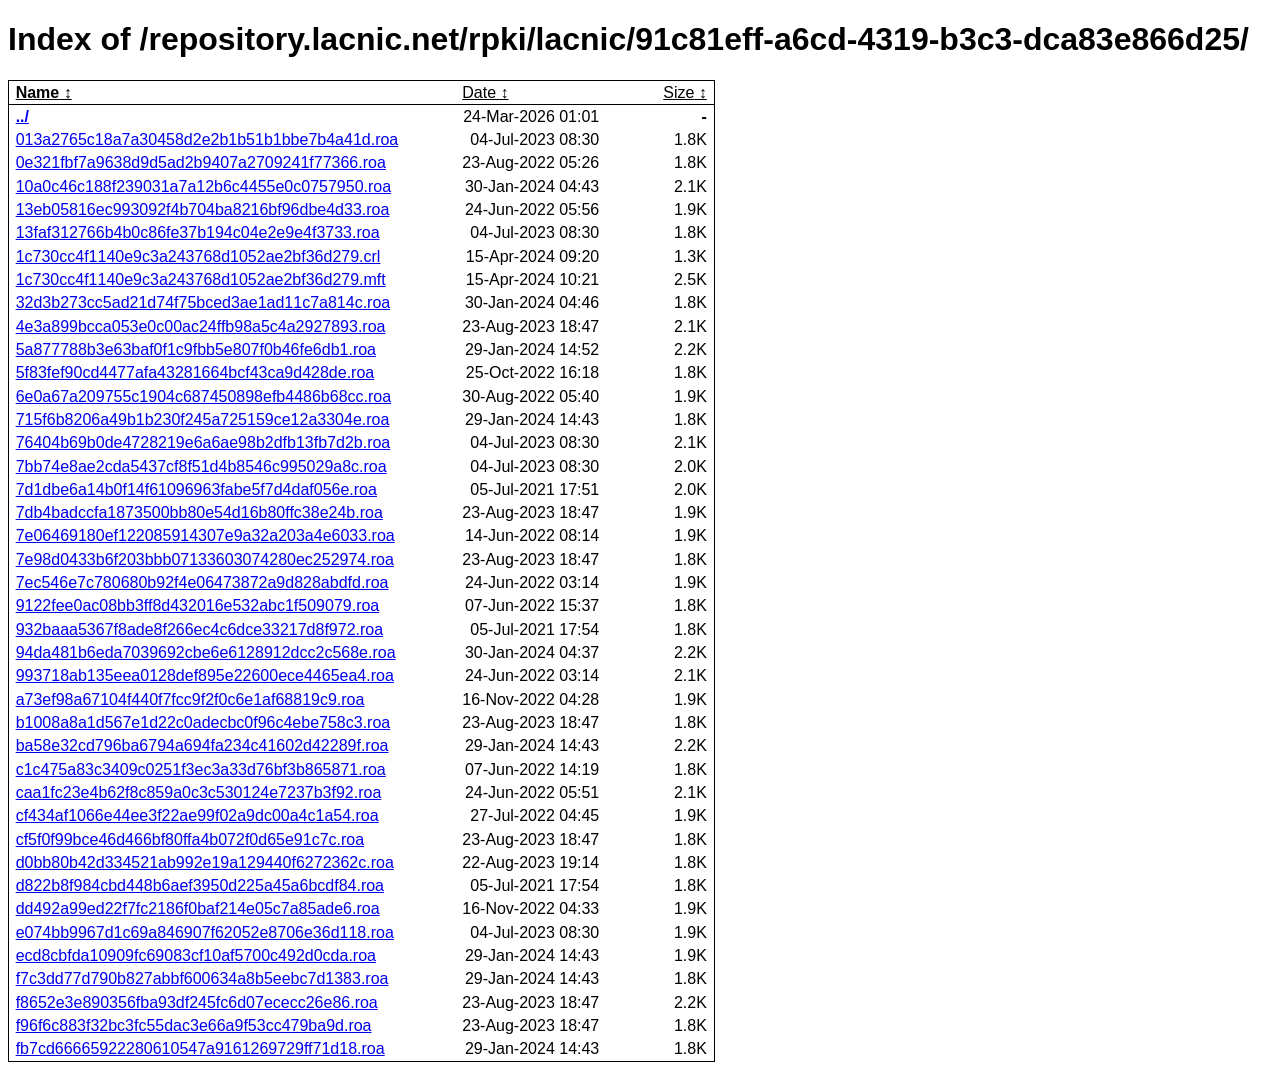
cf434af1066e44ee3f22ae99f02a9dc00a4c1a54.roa (197, 815)
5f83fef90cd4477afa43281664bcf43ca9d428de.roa (195, 372)
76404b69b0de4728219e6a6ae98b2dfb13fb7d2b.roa (203, 442)
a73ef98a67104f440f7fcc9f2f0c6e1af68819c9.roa (190, 699)
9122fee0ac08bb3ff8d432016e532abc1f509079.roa (198, 605)
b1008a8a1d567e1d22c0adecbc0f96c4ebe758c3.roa (203, 722)
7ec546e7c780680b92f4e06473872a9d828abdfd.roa (202, 582)
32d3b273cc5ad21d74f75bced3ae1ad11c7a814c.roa (203, 302)
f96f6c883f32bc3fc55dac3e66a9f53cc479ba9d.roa (194, 1025)
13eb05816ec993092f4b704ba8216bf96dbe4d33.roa (203, 209)
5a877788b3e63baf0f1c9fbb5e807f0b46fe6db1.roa (196, 349)
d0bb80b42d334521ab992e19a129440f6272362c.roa (205, 862)
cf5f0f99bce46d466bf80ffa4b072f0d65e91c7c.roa (190, 839)
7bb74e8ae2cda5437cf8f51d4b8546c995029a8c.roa (201, 466)
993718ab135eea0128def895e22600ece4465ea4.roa (205, 675)
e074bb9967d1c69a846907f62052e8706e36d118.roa (205, 932)
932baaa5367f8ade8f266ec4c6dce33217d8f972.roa (199, 629)
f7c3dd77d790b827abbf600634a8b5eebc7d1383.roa (202, 978)
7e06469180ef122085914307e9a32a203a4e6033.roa (205, 535)
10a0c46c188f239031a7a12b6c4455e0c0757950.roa (203, 186)
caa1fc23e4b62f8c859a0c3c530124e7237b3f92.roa (199, 792)
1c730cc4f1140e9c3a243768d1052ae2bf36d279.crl (198, 256)
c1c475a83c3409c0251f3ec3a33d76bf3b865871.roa (201, 769)
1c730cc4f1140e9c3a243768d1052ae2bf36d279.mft (201, 279)
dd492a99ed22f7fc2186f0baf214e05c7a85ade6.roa (198, 908)
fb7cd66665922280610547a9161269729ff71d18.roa (200, 1048)
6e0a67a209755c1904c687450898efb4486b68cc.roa (203, 396)
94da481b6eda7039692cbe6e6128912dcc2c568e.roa (206, 652)
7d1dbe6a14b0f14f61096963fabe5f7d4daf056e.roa (196, 489)
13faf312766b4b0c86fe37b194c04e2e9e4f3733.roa (198, 232)
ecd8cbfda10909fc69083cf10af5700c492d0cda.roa (196, 955)
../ (22, 116)
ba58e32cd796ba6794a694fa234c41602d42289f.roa (202, 745)
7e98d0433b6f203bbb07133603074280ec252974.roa (205, 559)
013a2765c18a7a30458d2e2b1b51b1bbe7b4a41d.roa (207, 139)
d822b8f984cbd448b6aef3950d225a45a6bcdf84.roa (200, 885)
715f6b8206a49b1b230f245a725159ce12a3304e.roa (203, 419)
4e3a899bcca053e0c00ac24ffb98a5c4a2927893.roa (201, 326)
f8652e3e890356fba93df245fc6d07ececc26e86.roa (197, 1002)
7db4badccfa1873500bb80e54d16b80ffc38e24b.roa (199, 512)
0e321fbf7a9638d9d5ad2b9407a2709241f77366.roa (201, 162)
